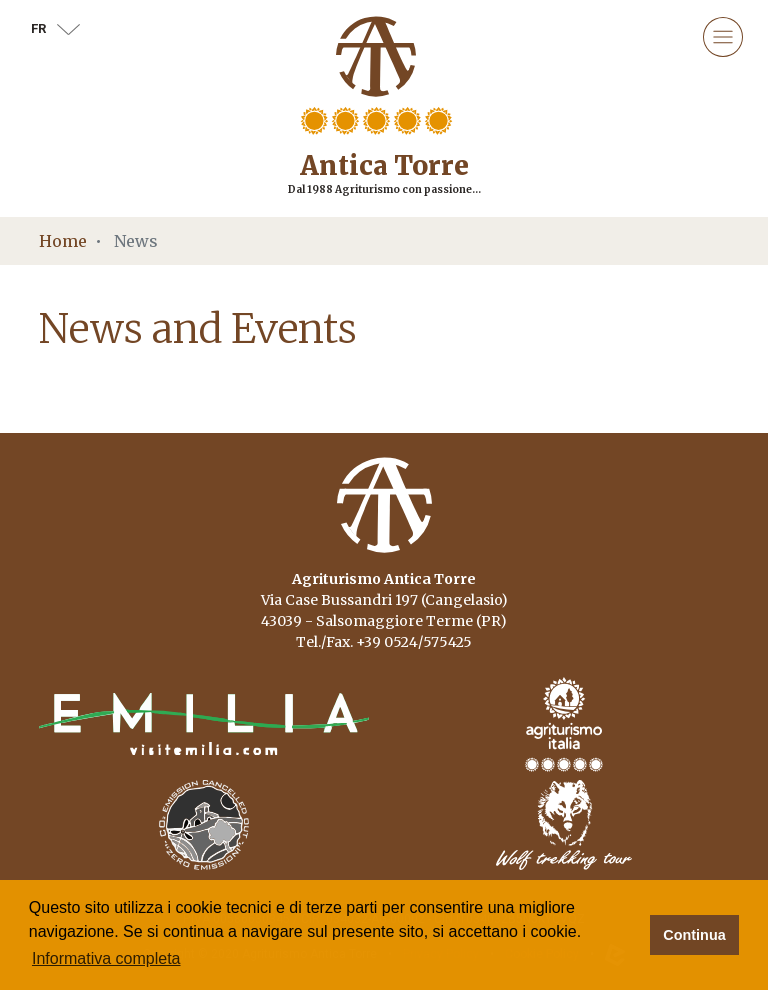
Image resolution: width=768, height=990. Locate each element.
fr (55, 28)
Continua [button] (694, 935)
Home (63, 241)
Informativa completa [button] (106, 958)
